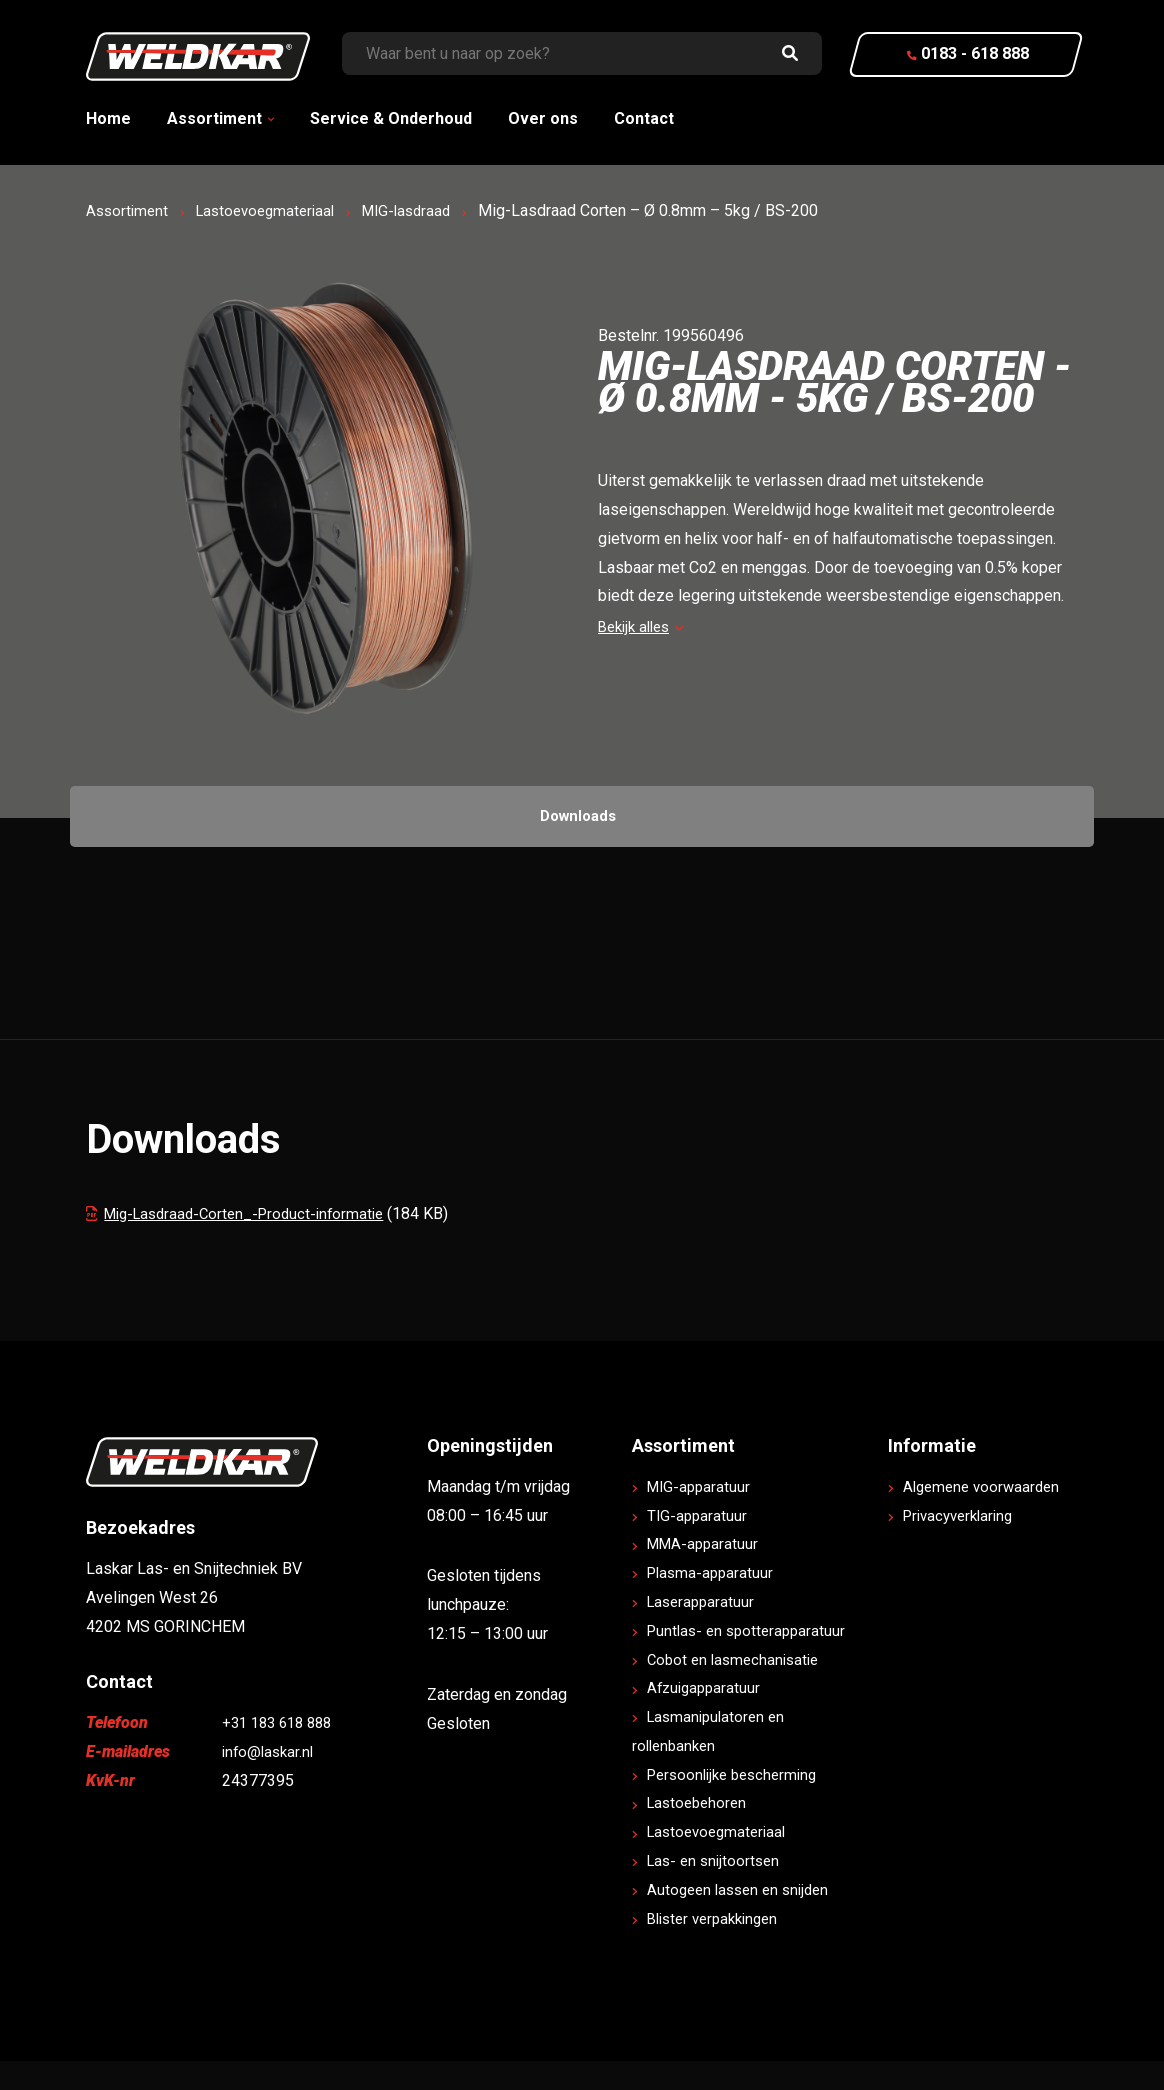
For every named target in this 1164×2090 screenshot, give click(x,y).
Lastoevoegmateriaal (274, 210)
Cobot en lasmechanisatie (738, 1687)
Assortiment (214, 118)
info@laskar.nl (270, 1780)
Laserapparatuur (704, 1630)
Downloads (578, 815)
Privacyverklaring (964, 1572)
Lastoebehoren (701, 1831)
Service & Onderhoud (391, 118)
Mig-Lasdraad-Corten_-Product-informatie (244, 1213)
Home (108, 118)
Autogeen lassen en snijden (744, 1918)
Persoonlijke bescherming (739, 1802)
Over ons (543, 118)
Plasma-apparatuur (714, 1601)
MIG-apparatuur (702, 1515)
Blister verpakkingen (719, 1946)
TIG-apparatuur (699, 1543)
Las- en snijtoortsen (718, 1889)
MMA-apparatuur (706, 1572)
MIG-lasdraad (423, 210)
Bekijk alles (645, 626)
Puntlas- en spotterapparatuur (752, 1659)
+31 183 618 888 (282, 1751)
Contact (644, 118)
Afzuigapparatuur (707, 1716)
